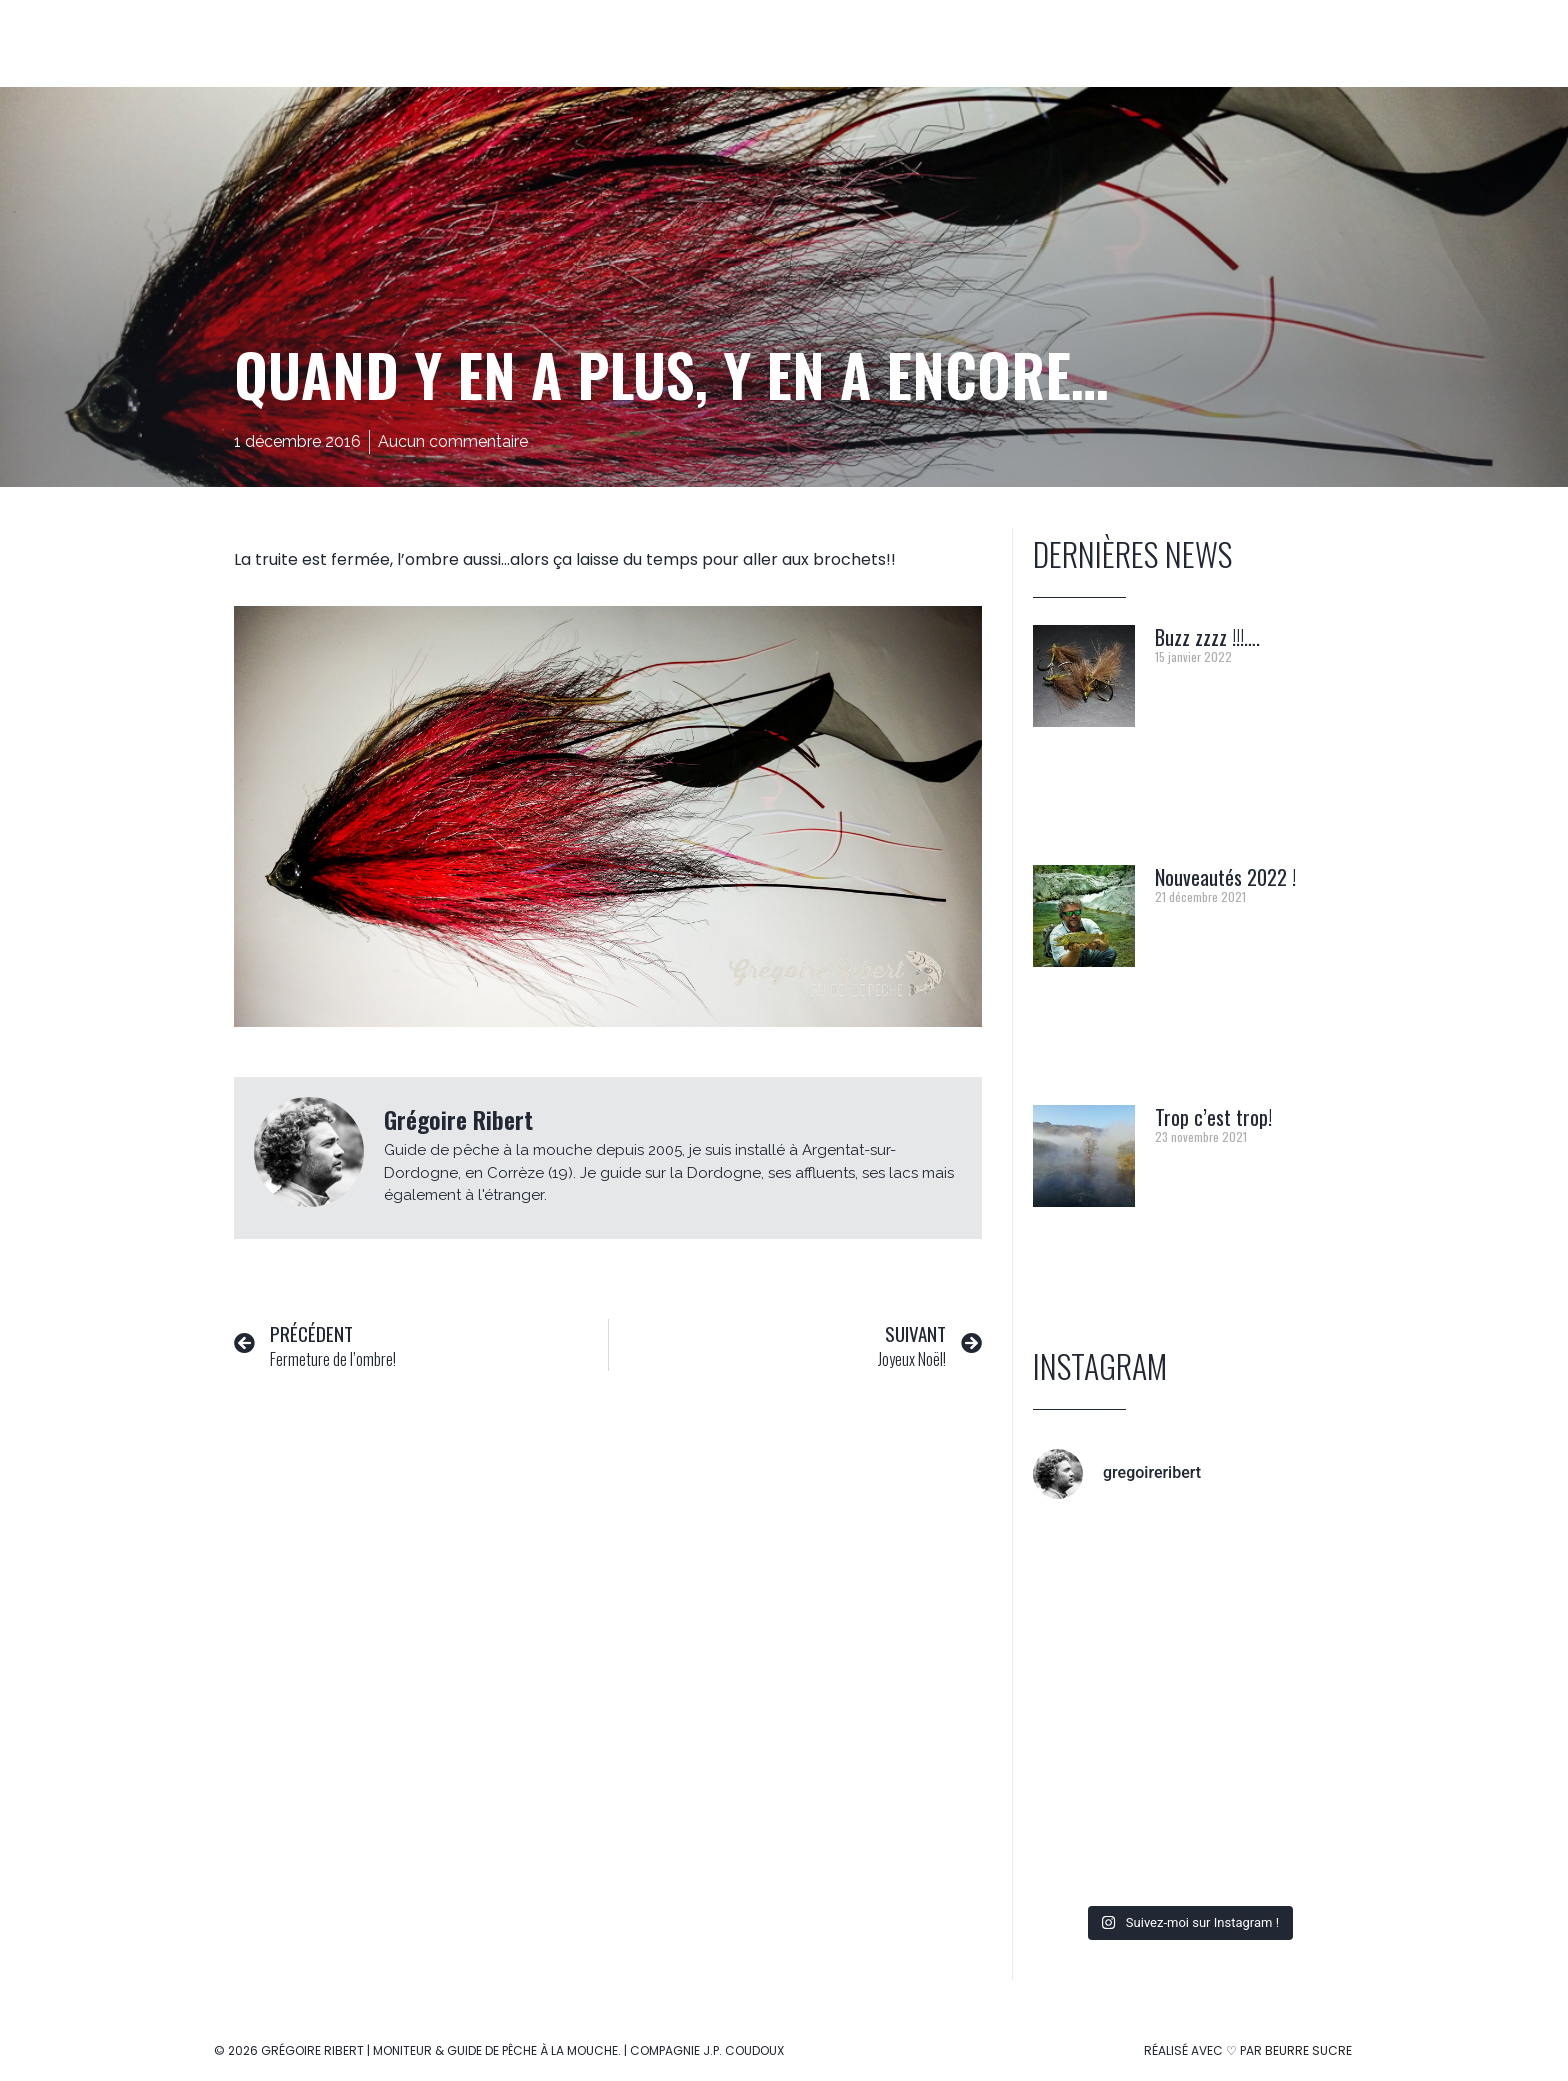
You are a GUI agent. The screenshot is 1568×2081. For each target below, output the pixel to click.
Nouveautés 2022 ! (1225, 877)
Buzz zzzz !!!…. (1207, 637)
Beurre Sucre (1308, 2050)
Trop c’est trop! (1213, 1117)
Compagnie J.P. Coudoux (707, 2050)
